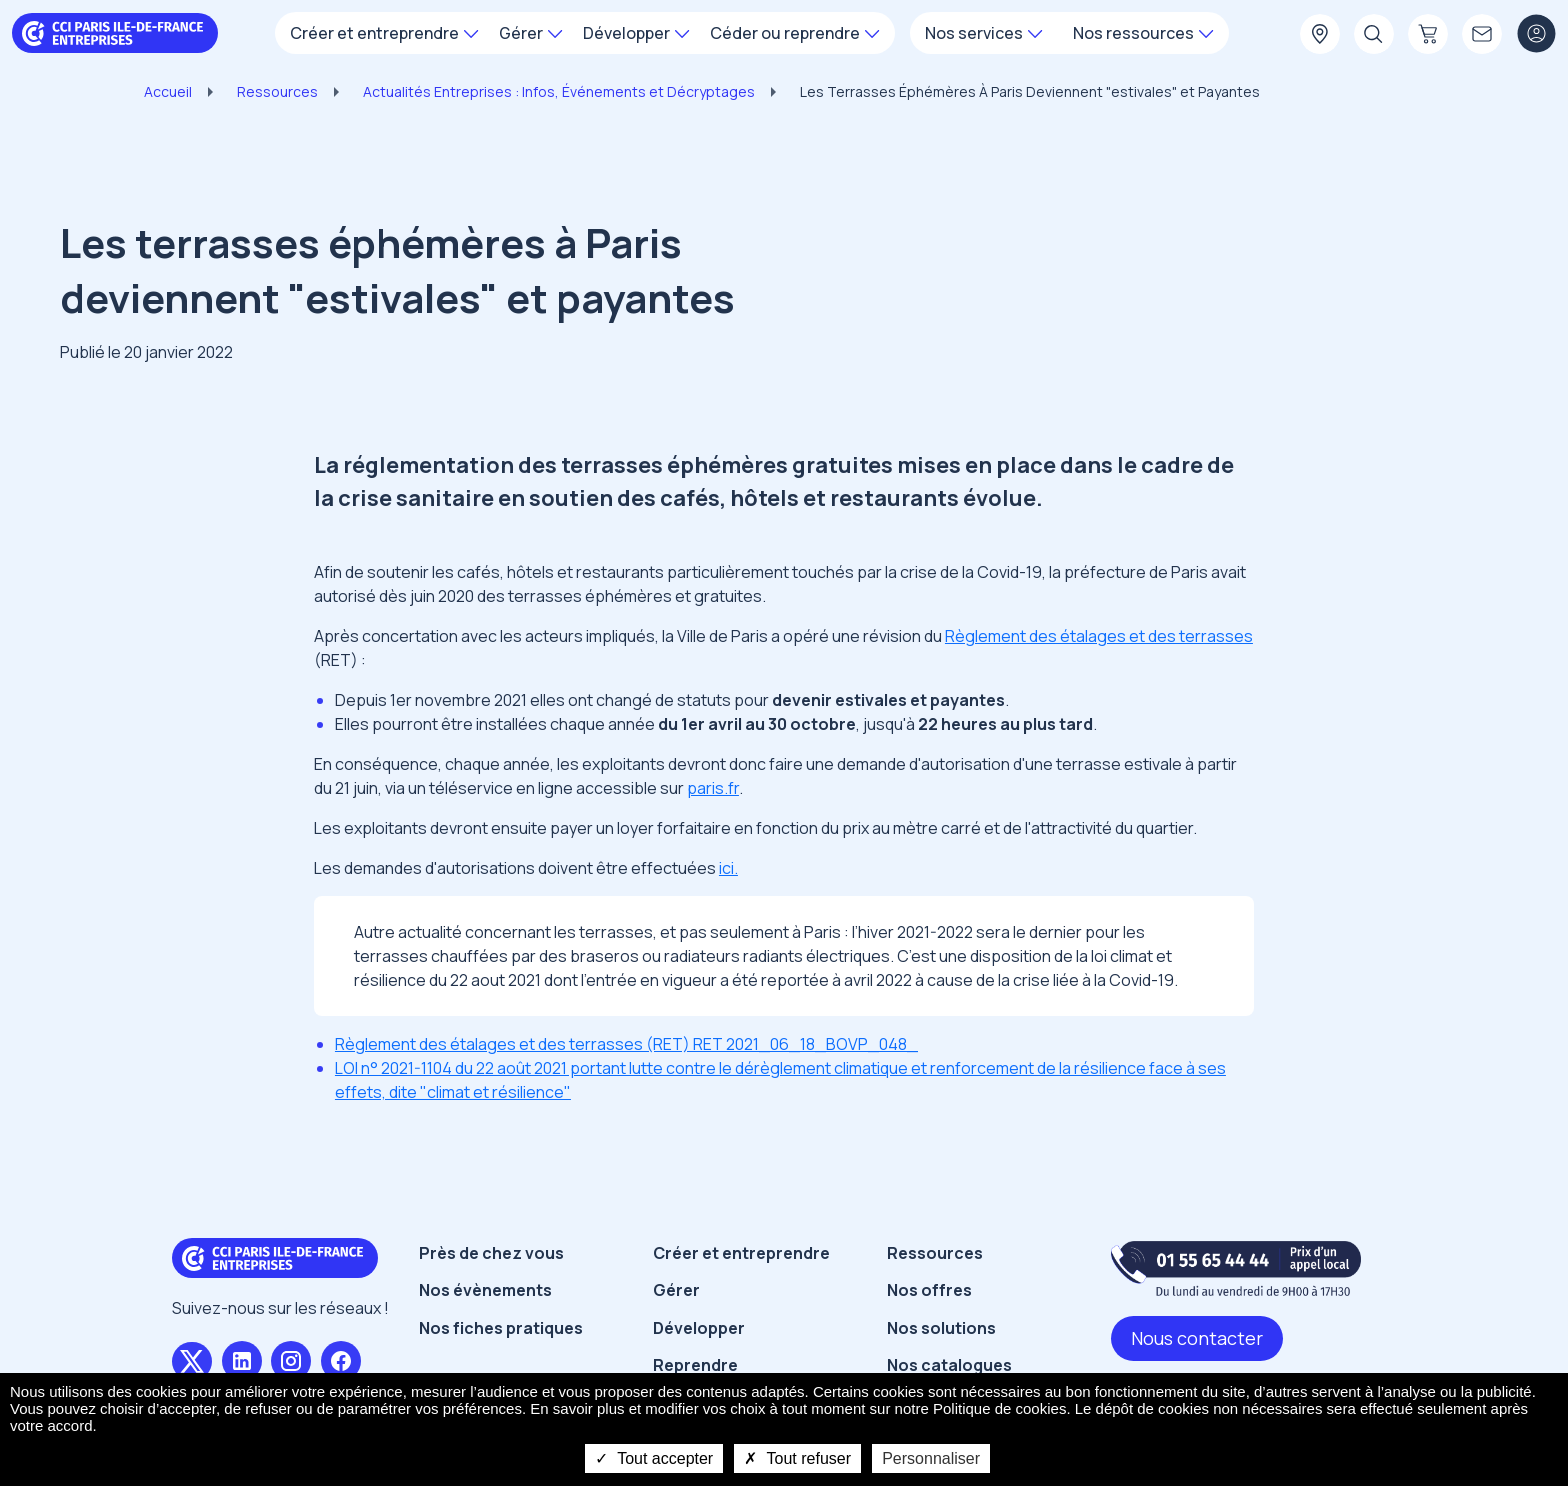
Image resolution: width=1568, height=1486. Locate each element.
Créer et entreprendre (741, 1253)
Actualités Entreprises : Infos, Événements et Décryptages (559, 91)
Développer (699, 1328)
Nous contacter (1197, 1338)
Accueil (168, 91)
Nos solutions (941, 1328)
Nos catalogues (949, 1365)
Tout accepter (654, 1458)
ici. (728, 868)
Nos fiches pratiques (501, 1328)
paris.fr (713, 788)
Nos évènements (485, 1290)
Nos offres (929, 1290)
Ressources (277, 91)
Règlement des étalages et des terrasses (1099, 636)
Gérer (676, 1290)
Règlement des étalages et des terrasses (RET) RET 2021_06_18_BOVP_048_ (626, 1044)
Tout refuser (797, 1458)
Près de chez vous (491, 1253)
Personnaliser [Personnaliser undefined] (931, 1458)
